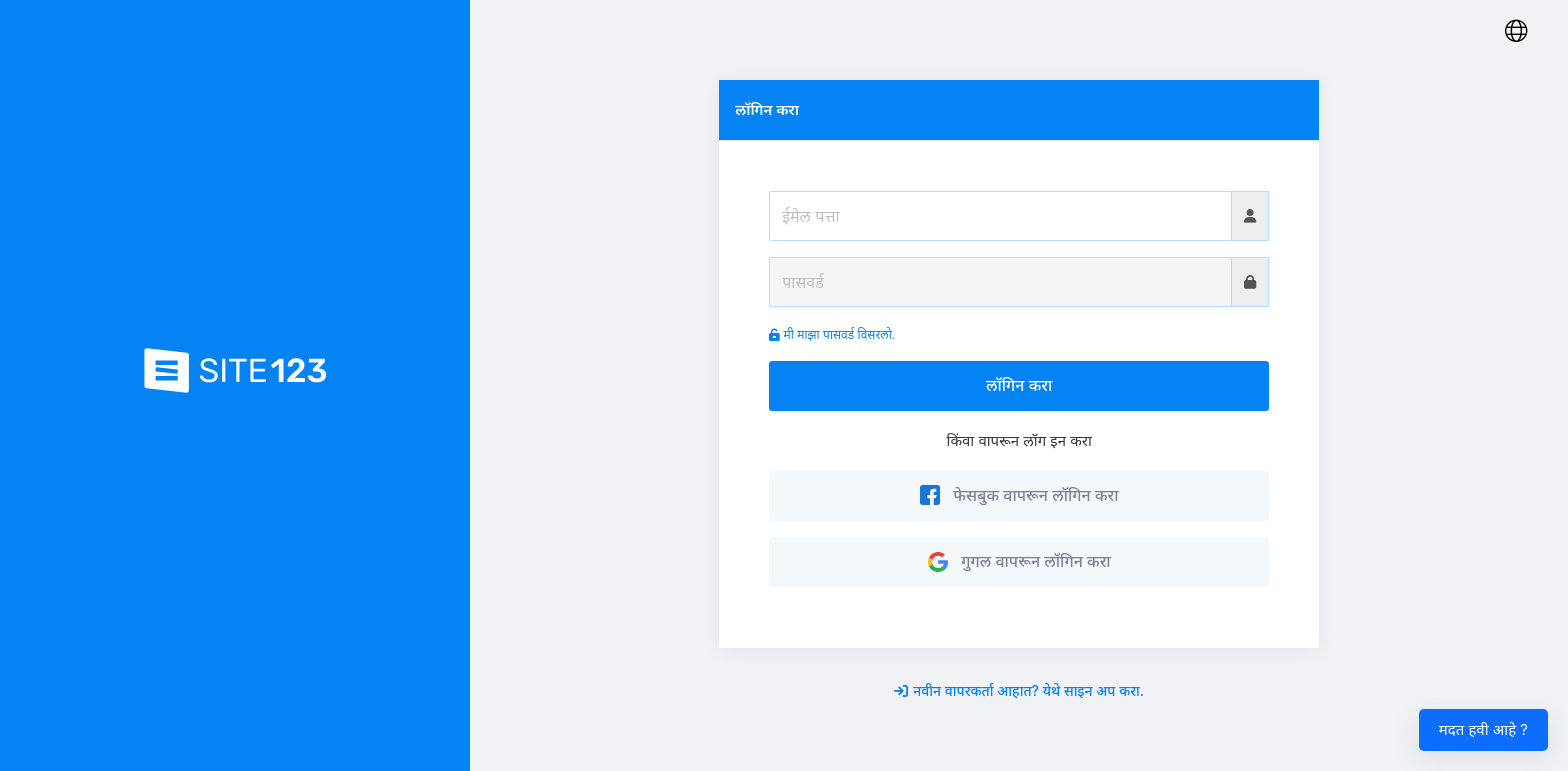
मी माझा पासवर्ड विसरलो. (832, 334)
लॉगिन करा (1019, 385)
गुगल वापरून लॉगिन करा (1019, 561)
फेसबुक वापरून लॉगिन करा (1019, 495)
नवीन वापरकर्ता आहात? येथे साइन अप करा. (1019, 690)
